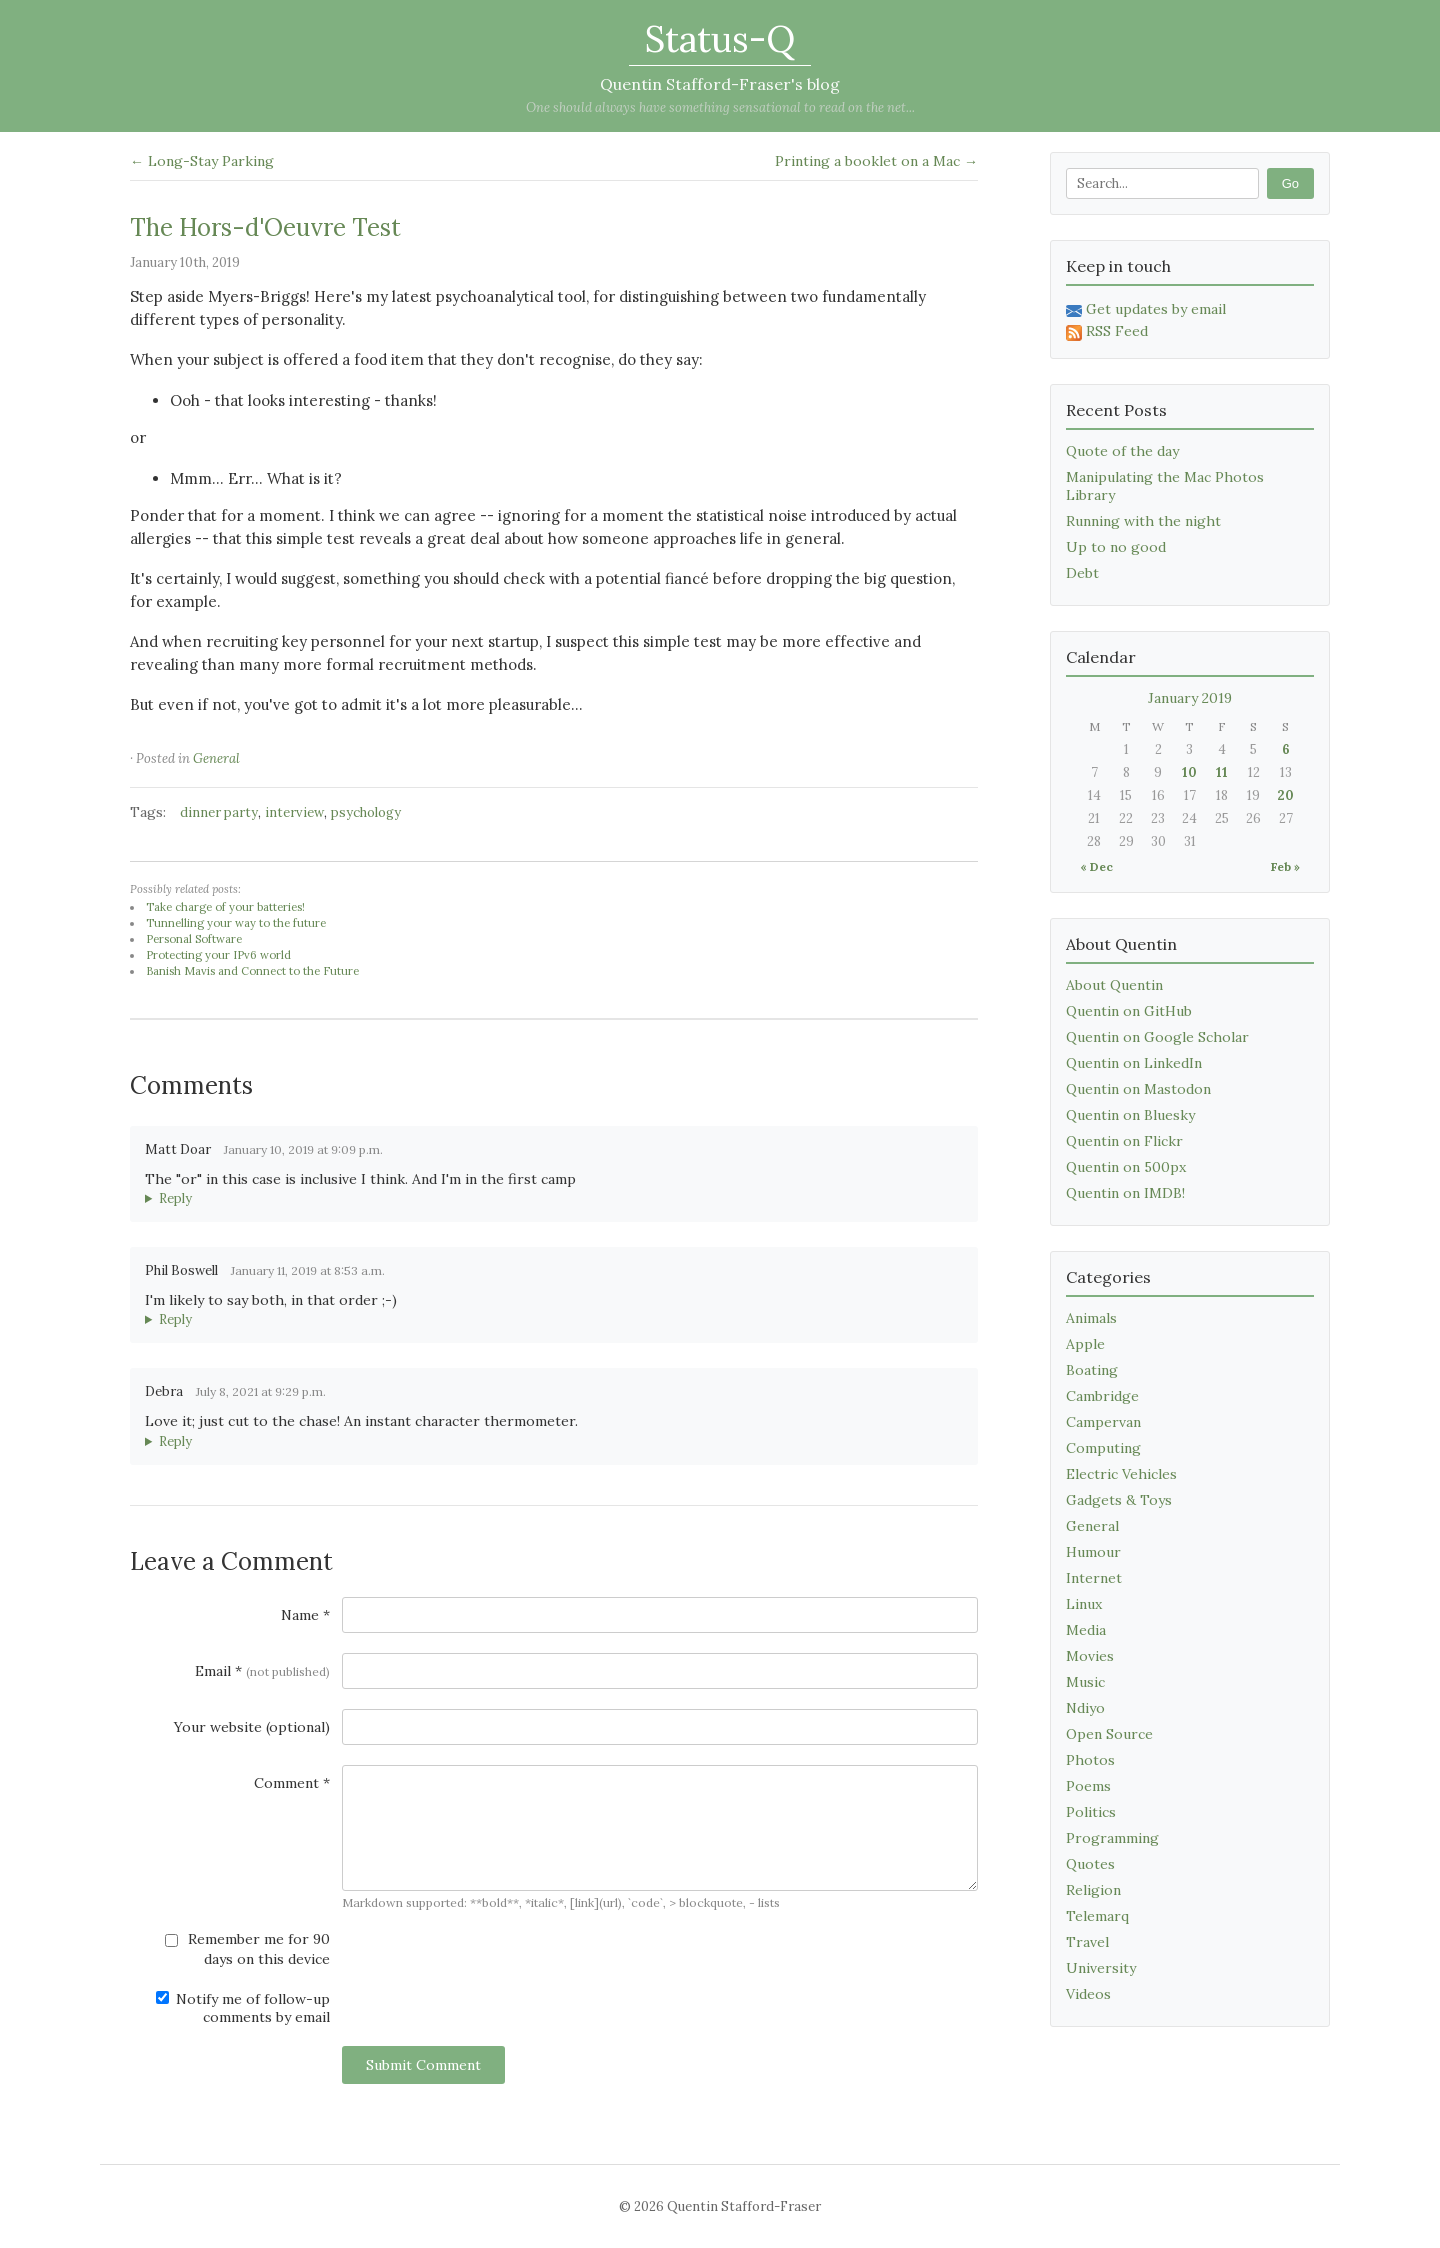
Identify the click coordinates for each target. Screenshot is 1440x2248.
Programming (1112, 1838)
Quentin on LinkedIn (1134, 1063)
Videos (1088, 1994)
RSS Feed (1107, 331)
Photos (1090, 1760)
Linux (1084, 1604)
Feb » (1285, 866)
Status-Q (720, 39)
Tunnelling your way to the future (236, 923)
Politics (1091, 1812)
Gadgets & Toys (1119, 1500)
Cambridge (1102, 1396)
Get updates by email (1146, 309)
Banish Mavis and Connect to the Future (252, 971)
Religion (1093, 1890)
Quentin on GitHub (1129, 1011)
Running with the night (1143, 521)
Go (1290, 183)
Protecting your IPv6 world (218, 955)
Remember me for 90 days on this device (247, 1949)
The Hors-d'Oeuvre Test (265, 227)
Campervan (1103, 1422)
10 (1189, 772)
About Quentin (1114, 985)
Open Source (1109, 1734)
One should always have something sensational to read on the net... (720, 107)
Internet (1094, 1578)
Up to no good (1116, 547)
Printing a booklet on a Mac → (876, 161)
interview (294, 812)
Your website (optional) (252, 1727)
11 (1222, 772)
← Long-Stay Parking (202, 161)
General (216, 758)
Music (1085, 1682)
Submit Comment (423, 2065)
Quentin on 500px (1126, 1167)
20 (1285, 795)
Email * (262, 1671)
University (1101, 1968)
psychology (366, 812)
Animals (1091, 1318)
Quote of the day (1122, 451)
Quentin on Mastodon (1138, 1089)
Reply (175, 1198)
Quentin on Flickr (1124, 1141)
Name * (305, 1615)
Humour (1093, 1552)
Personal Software (194, 939)
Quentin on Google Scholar (1157, 1037)
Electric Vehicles (1121, 1474)
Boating (1092, 1370)
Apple (1085, 1344)
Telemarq (1097, 1916)
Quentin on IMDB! (1125, 1193)
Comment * (292, 1783)
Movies (1090, 1656)
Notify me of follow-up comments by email (243, 2008)
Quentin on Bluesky (1130, 1115)
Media (1086, 1630)
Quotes (1090, 1864)
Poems (1088, 1786)
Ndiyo (1085, 1708)
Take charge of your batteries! (225, 907)
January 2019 (1190, 698)
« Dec (1096, 866)
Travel (1087, 1942)
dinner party (219, 812)
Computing (1103, 1448)
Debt (1082, 573)
